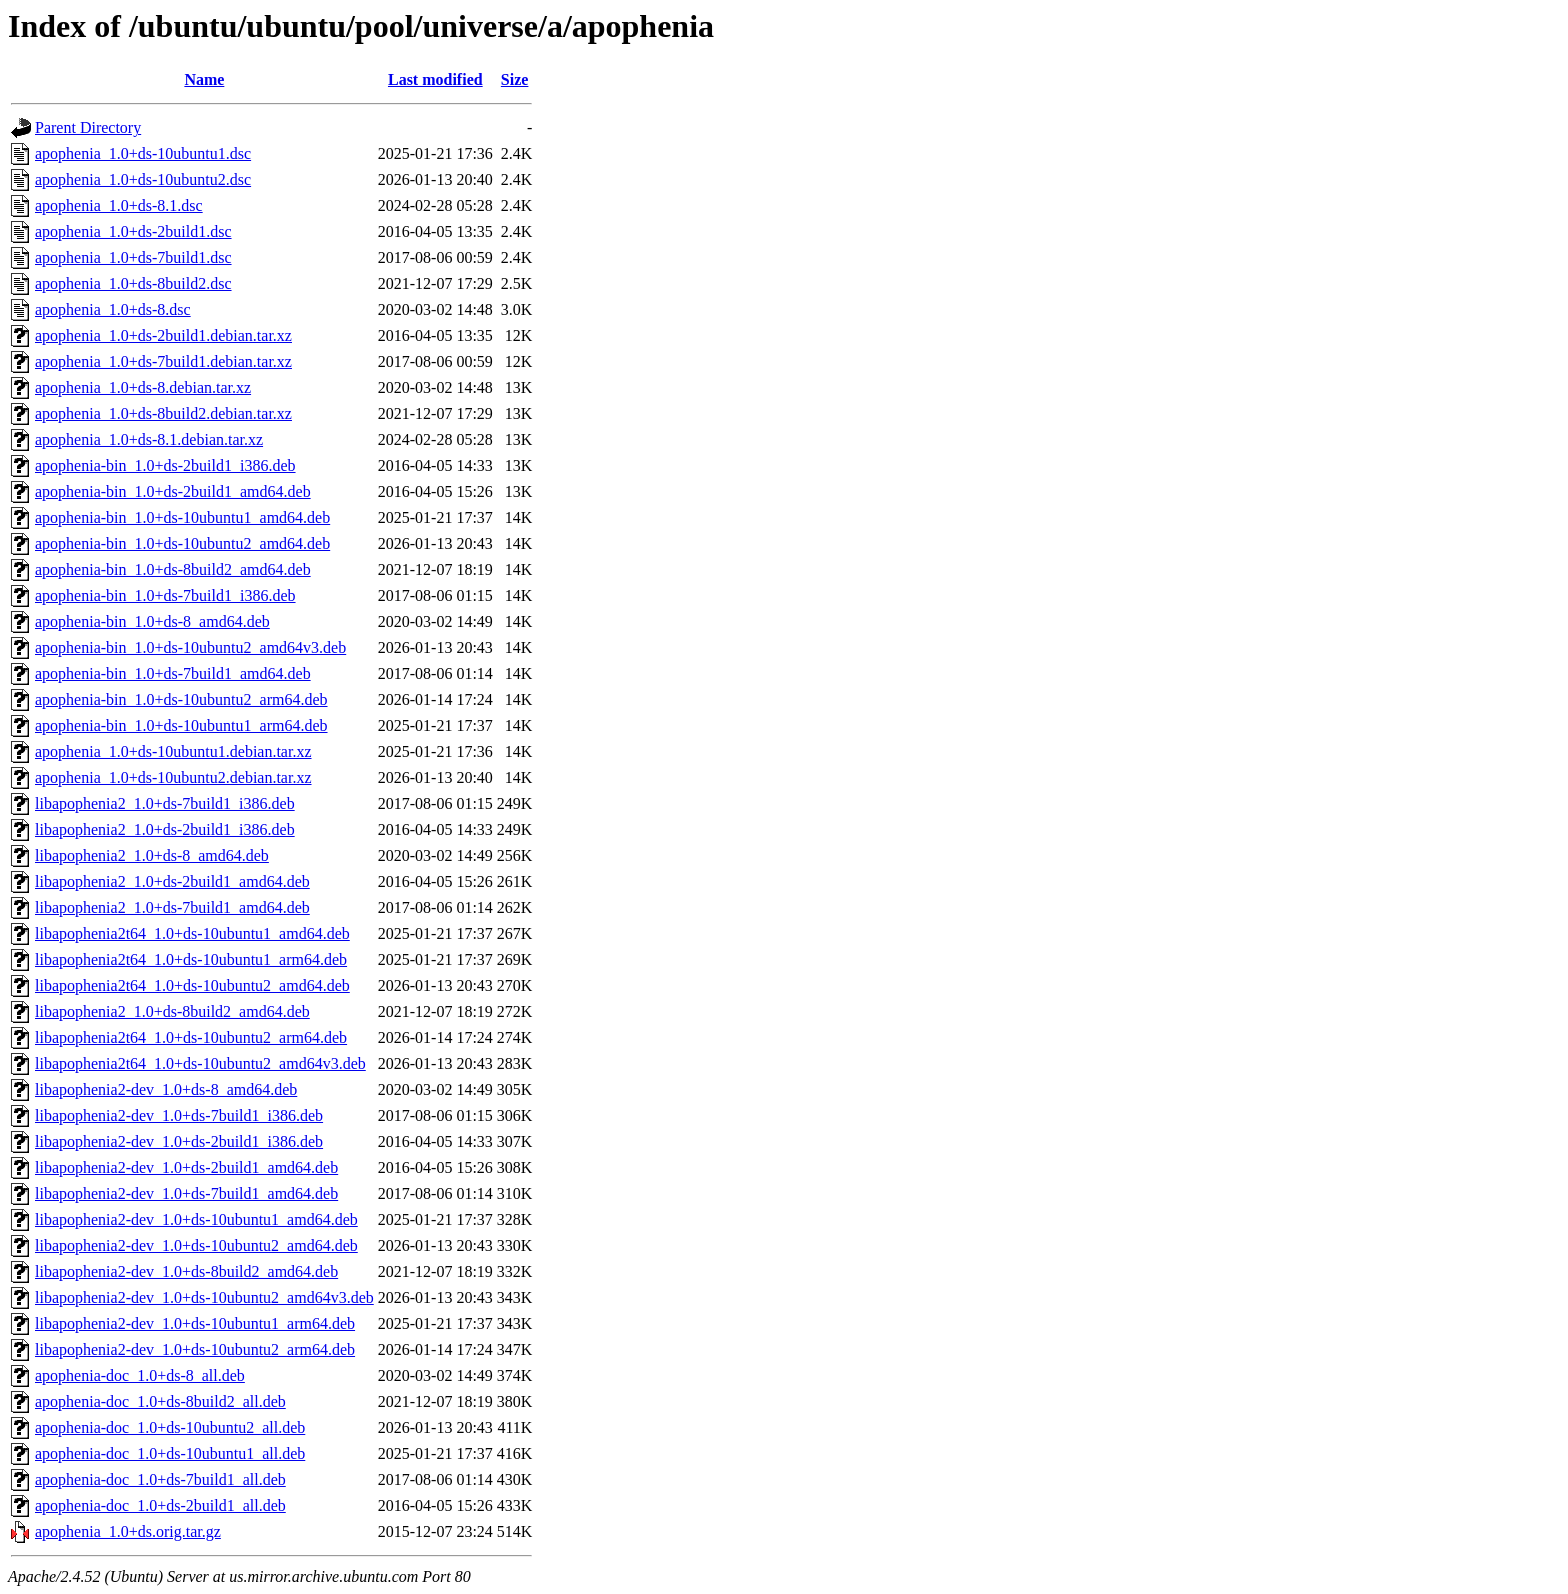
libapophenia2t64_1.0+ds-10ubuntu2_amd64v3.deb (200, 1063)
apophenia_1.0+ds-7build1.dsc (133, 257)
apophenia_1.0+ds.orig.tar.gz (128, 1531)
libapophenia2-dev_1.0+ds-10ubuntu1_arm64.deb (195, 1323)
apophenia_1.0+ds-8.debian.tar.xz (143, 387)
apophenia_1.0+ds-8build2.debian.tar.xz (163, 413)
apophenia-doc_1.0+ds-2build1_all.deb (160, 1505)
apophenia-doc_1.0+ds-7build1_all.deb (160, 1479)
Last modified (435, 79)
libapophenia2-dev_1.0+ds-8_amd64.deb (166, 1089)
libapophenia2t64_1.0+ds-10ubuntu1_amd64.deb (192, 933)
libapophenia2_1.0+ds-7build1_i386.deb (165, 803)
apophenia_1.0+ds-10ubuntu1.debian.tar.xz (173, 751)
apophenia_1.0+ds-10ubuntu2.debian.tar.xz (173, 777)
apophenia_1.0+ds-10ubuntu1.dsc (143, 153)
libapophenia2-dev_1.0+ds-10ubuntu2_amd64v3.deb (204, 1297)
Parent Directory (88, 127)
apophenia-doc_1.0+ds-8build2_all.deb (160, 1401)
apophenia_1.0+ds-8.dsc (113, 309)
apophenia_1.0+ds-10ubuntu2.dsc (143, 179)
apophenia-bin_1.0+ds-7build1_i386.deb (165, 595)
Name (204, 79)
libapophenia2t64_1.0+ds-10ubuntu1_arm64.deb (191, 959)
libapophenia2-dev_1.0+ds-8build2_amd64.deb (186, 1271)
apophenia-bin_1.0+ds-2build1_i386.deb (165, 465)
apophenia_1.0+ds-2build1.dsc (133, 231)
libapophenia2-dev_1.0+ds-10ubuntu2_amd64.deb (196, 1245)
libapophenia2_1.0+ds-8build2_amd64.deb (172, 1011)
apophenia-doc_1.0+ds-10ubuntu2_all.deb (170, 1427)
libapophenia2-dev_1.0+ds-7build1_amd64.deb (186, 1193)
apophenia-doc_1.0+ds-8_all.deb (140, 1375)
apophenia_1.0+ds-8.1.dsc (119, 205)
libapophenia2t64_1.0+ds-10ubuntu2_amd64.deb (192, 985)
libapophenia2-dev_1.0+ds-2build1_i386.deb (179, 1141)
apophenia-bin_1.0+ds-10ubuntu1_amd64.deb (182, 517)
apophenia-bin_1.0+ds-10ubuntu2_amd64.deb (182, 543)
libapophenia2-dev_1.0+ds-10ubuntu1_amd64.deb (196, 1219)
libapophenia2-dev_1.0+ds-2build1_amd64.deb (186, 1167)
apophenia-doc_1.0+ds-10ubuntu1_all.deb (170, 1453)
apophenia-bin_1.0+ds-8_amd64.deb (152, 621)
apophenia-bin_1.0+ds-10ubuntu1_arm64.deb (181, 725)
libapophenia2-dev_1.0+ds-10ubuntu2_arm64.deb (195, 1349)
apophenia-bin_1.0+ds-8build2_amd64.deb (173, 569)
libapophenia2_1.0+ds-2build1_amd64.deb (172, 881)
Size (515, 79)
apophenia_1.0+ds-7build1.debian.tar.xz (163, 361)
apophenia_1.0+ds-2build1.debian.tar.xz (163, 335)
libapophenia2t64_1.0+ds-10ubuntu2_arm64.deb (191, 1037)
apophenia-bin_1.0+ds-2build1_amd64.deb (173, 491)
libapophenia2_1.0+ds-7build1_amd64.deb (172, 907)
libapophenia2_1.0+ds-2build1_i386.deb (165, 829)
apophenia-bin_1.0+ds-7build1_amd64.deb (173, 673)
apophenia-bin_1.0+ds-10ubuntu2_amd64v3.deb (190, 647)
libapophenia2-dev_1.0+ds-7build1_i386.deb (179, 1115)
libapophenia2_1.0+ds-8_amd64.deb (152, 855)
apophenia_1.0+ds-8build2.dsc (133, 283)
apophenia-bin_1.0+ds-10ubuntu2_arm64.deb (181, 699)
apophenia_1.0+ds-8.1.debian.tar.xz (149, 439)
